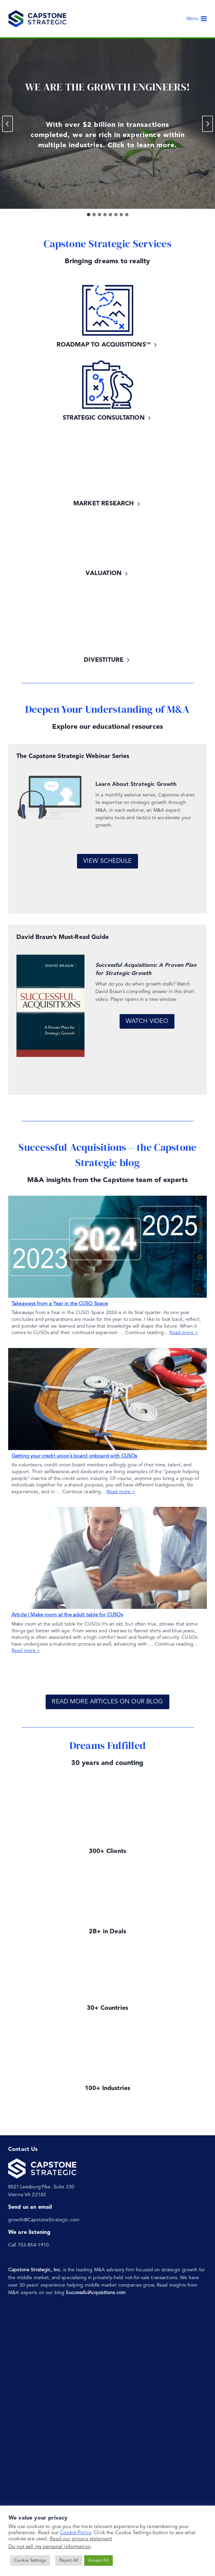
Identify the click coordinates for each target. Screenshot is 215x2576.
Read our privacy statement (81, 2539)
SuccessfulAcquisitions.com (96, 2292)
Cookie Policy (75, 2533)
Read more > (183, 1332)
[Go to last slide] (7, 124)
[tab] (88, 214)
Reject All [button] (68, 2560)
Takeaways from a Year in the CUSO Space (60, 1304)
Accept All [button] (98, 2560)
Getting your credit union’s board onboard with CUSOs (74, 1456)
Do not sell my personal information (50, 2546)
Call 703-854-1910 (28, 2245)
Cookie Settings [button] (30, 2560)
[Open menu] (196, 18)
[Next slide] (207, 124)
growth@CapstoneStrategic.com (43, 2220)
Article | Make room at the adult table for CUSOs (67, 1615)
